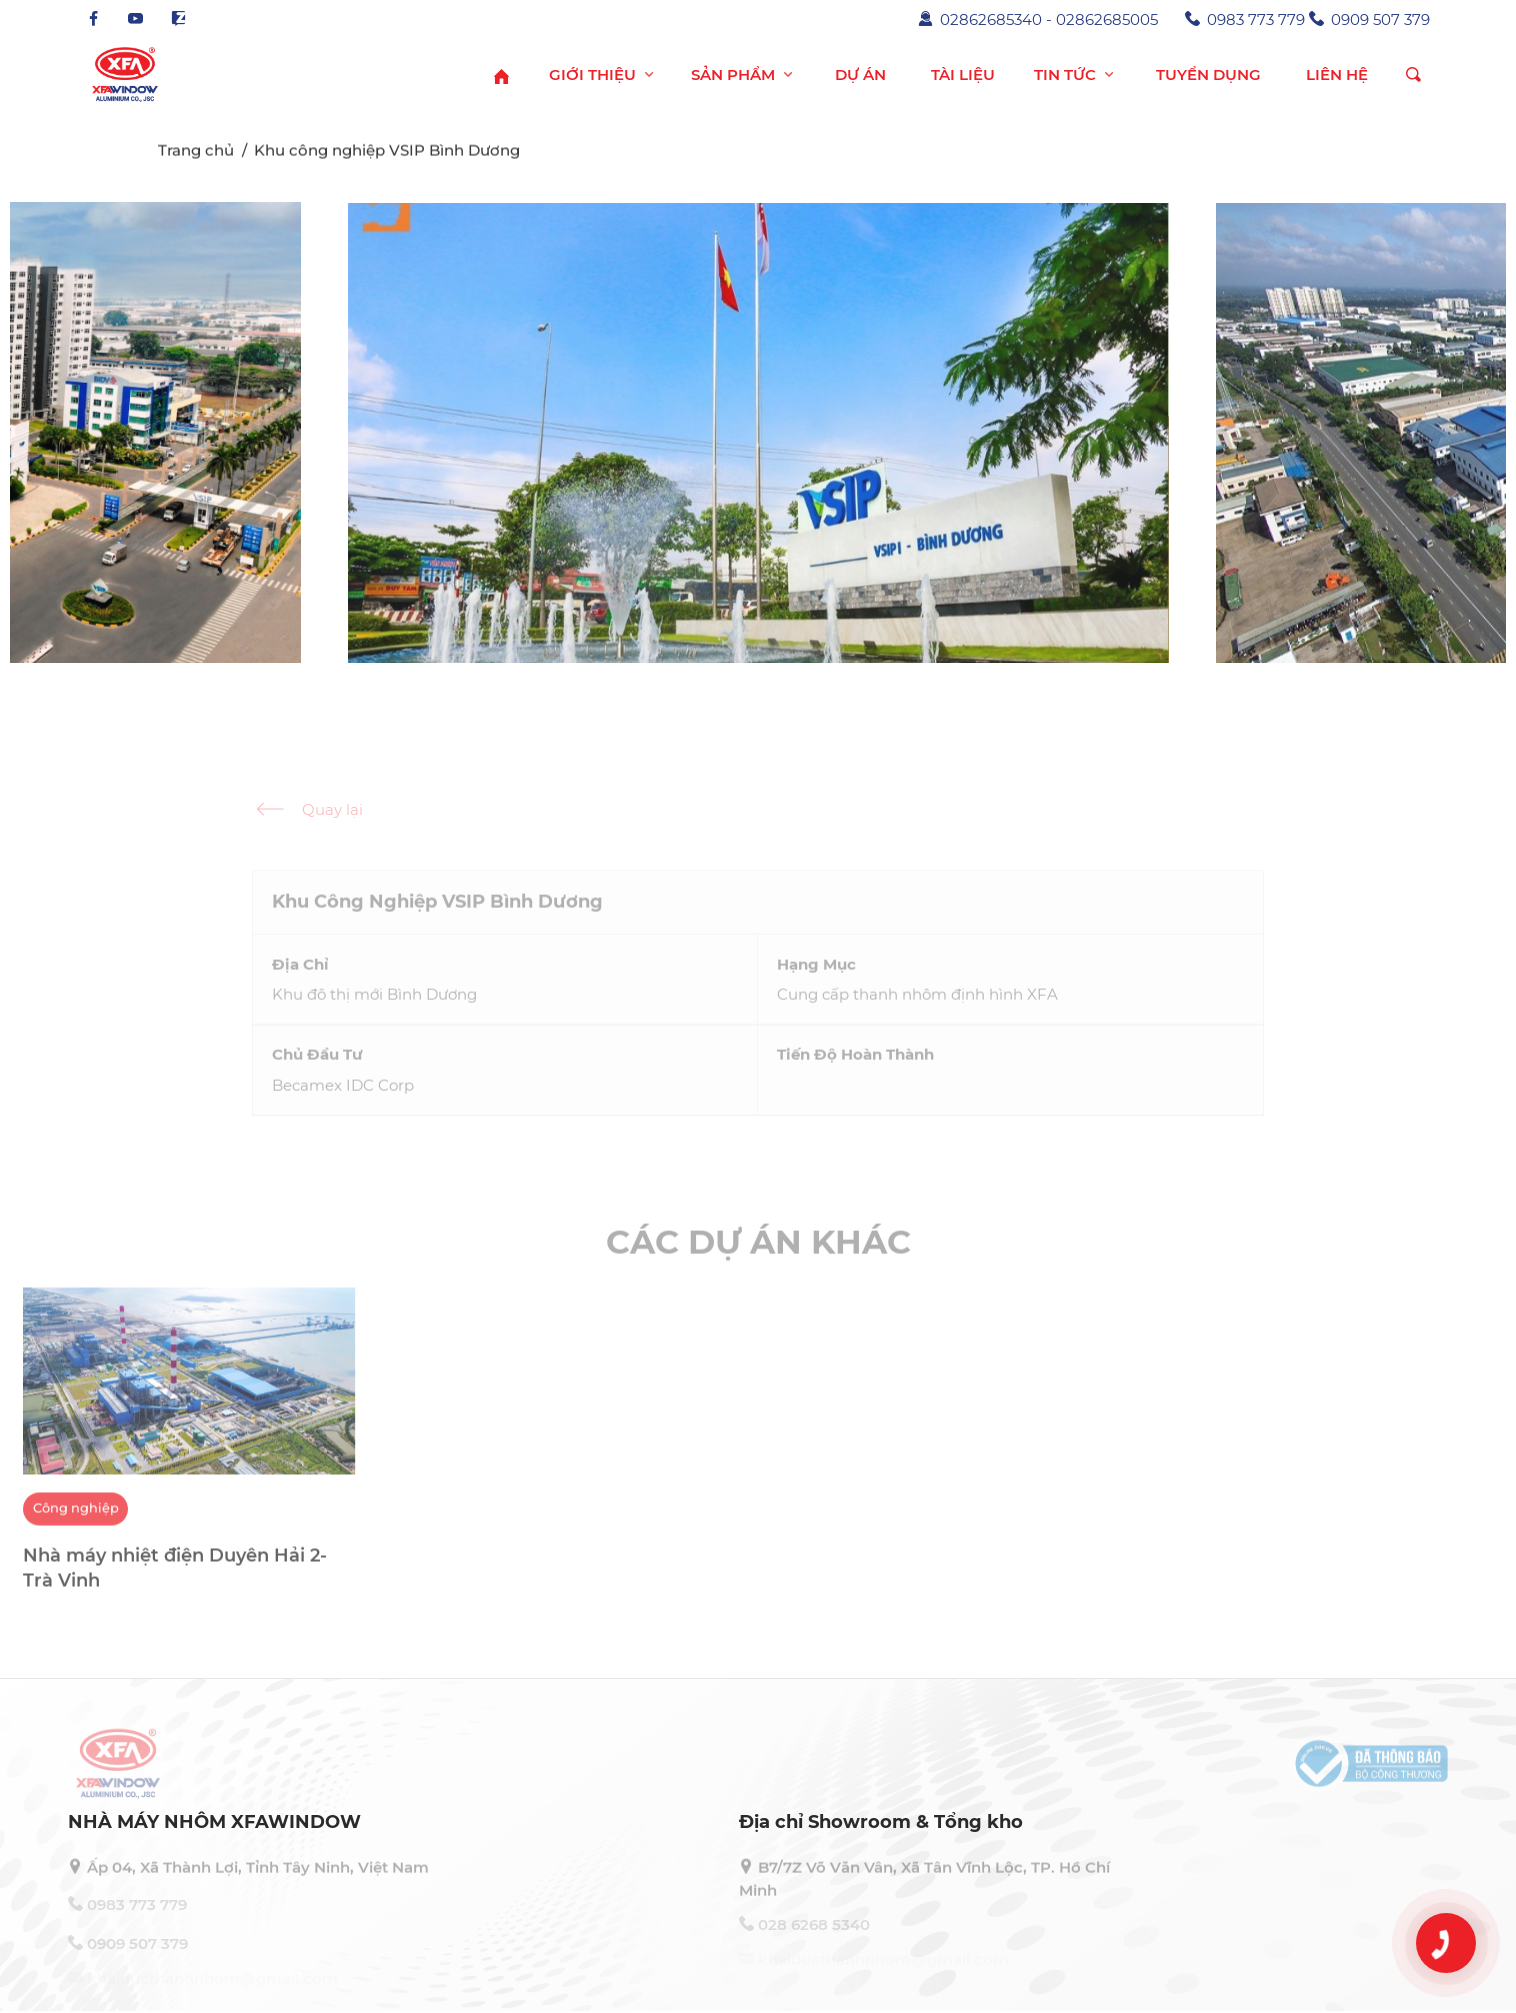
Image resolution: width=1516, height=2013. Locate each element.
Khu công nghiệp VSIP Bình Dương (387, 154)
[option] (189, 1460)
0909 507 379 (1369, 19)
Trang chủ (196, 154)
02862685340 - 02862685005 (1038, 19)
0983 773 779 (1245, 19)
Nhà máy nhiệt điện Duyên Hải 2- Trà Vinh (175, 1578)
